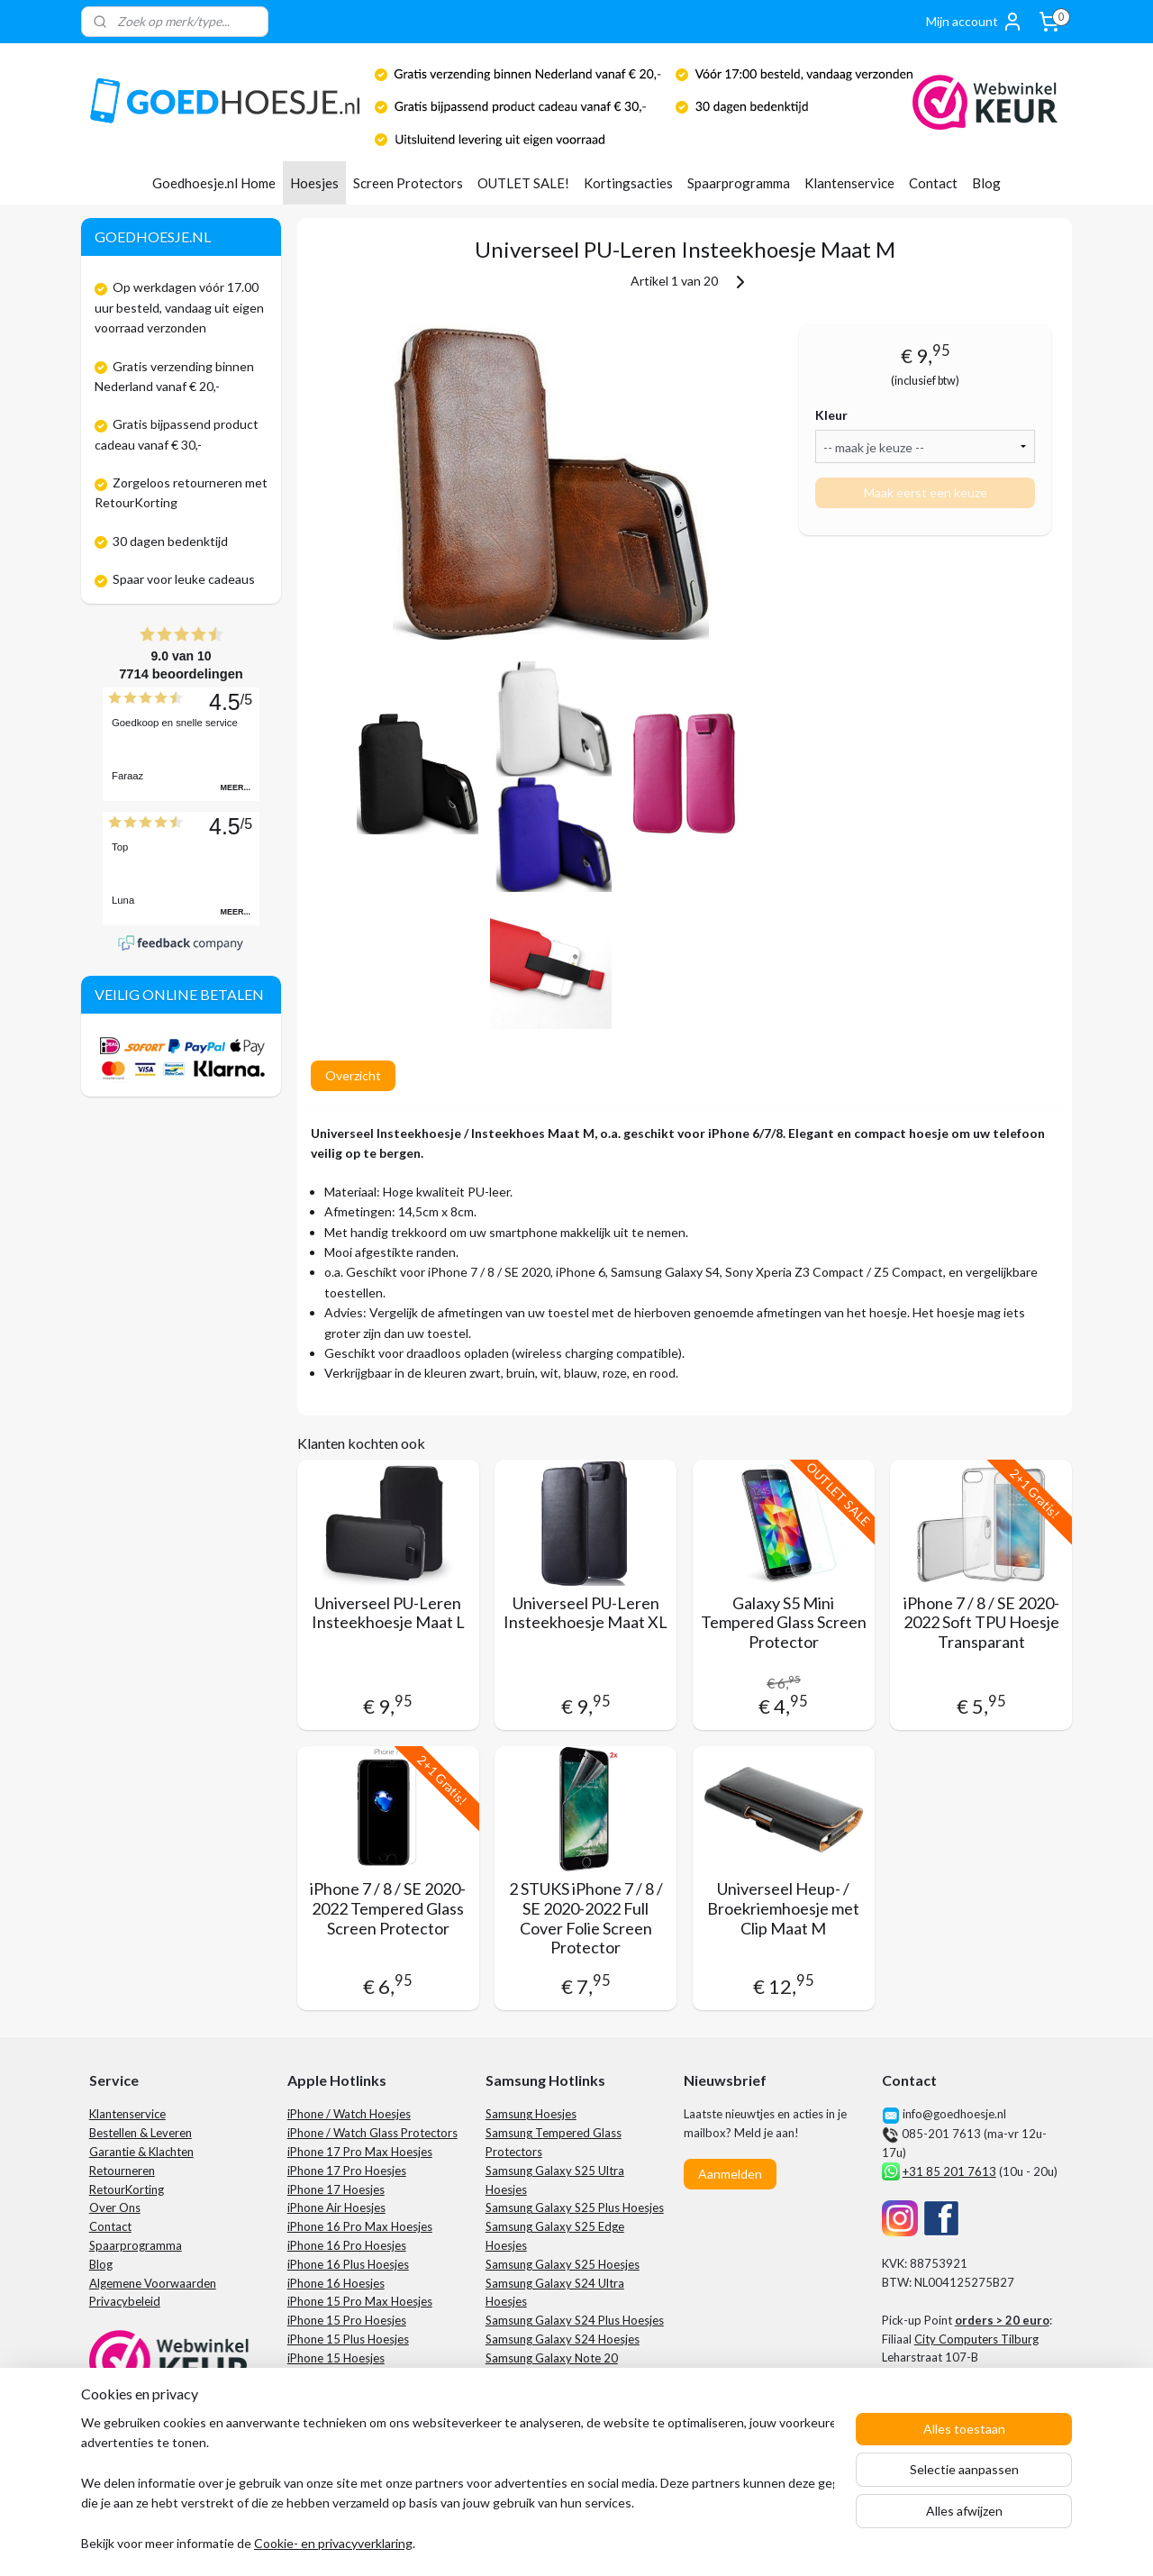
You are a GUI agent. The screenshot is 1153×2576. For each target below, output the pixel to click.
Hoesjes (314, 183)
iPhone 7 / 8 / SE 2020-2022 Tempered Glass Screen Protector (388, 1908)
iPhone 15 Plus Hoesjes (348, 2339)
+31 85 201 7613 (949, 2171)
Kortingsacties (628, 183)
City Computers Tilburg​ (976, 2339)
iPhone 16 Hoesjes (336, 2283)
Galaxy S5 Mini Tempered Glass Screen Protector (783, 1623)
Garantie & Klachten (141, 2151)
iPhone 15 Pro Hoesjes (346, 2320)
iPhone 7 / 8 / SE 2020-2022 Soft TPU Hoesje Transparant (980, 1623)
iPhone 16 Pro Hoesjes (346, 2245)
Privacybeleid (124, 2301)
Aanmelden (730, 2173)
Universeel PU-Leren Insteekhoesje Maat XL (585, 1613)
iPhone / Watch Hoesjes (349, 2114)
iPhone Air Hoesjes (336, 2207)
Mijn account (974, 21)
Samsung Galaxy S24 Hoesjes (563, 2339)
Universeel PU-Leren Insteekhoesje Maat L (387, 1613)
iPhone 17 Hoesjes (336, 2189)
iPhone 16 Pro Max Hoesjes (359, 2226)
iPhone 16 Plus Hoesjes (348, 2264)
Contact (933, 183)
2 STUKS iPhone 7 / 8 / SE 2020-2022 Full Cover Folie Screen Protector (585, 1918)
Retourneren (122, 2170)
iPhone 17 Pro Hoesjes (346, 2170)
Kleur (831, 415)
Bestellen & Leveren (140, 2132)
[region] (457, 2484)
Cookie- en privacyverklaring (333, 2544)
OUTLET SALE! (523, 183)
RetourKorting (126, 2189)
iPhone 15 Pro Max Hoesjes (359, 2301)
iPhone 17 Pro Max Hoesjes (359, 2151)
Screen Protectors (408, 183)
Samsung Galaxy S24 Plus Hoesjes (575, 2320)
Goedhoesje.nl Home (214, 183)
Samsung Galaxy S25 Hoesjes (563, 2264)
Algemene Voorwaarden (152, 2283)
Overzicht (352, 1075)
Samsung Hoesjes (531, 2114)
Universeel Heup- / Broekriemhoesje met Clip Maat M (783, 1908)
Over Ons (115, 2207)
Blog (986, 183)
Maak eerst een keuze (924, 492)
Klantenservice (849, 183)
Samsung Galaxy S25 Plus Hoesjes (575, 2207)
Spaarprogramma (738, 183)
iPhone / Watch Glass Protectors (372, 2132)
